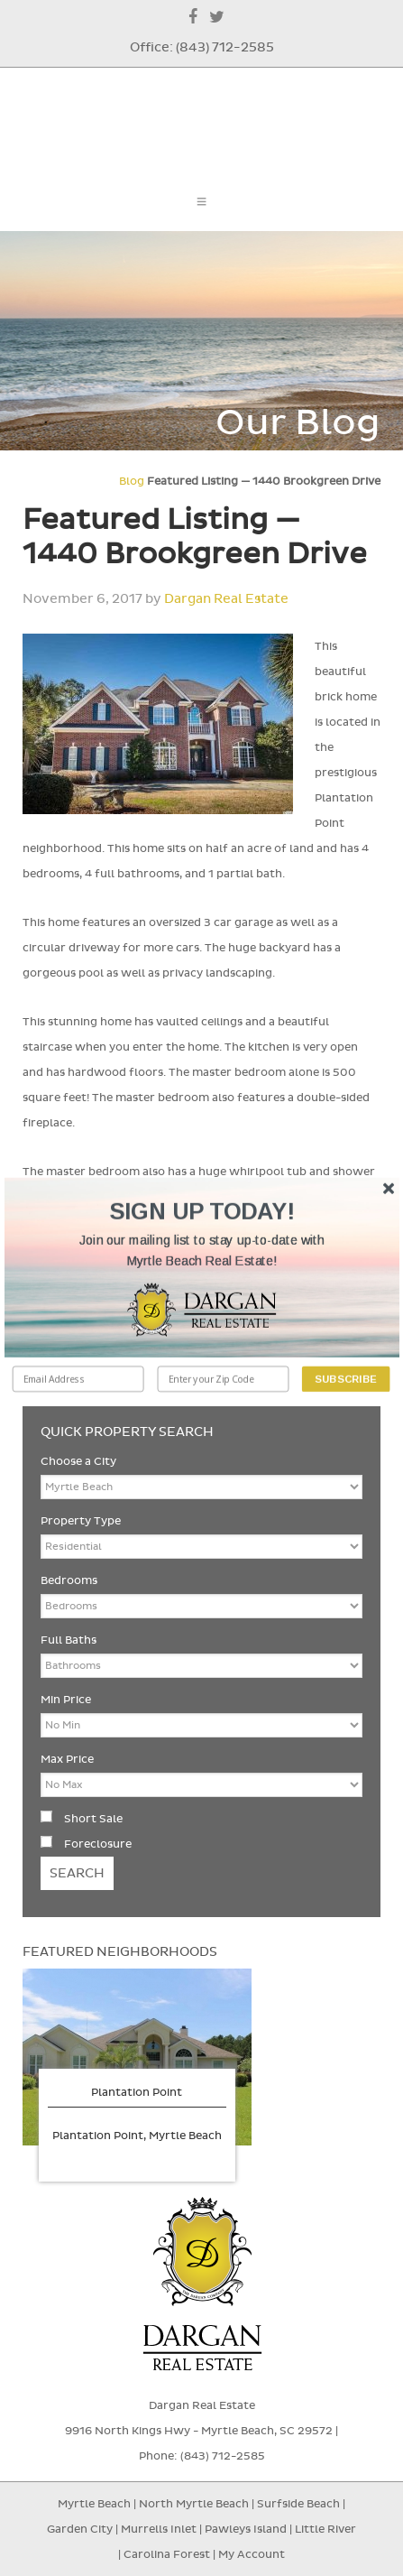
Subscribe (346, 1379)
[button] (201, 1251)
